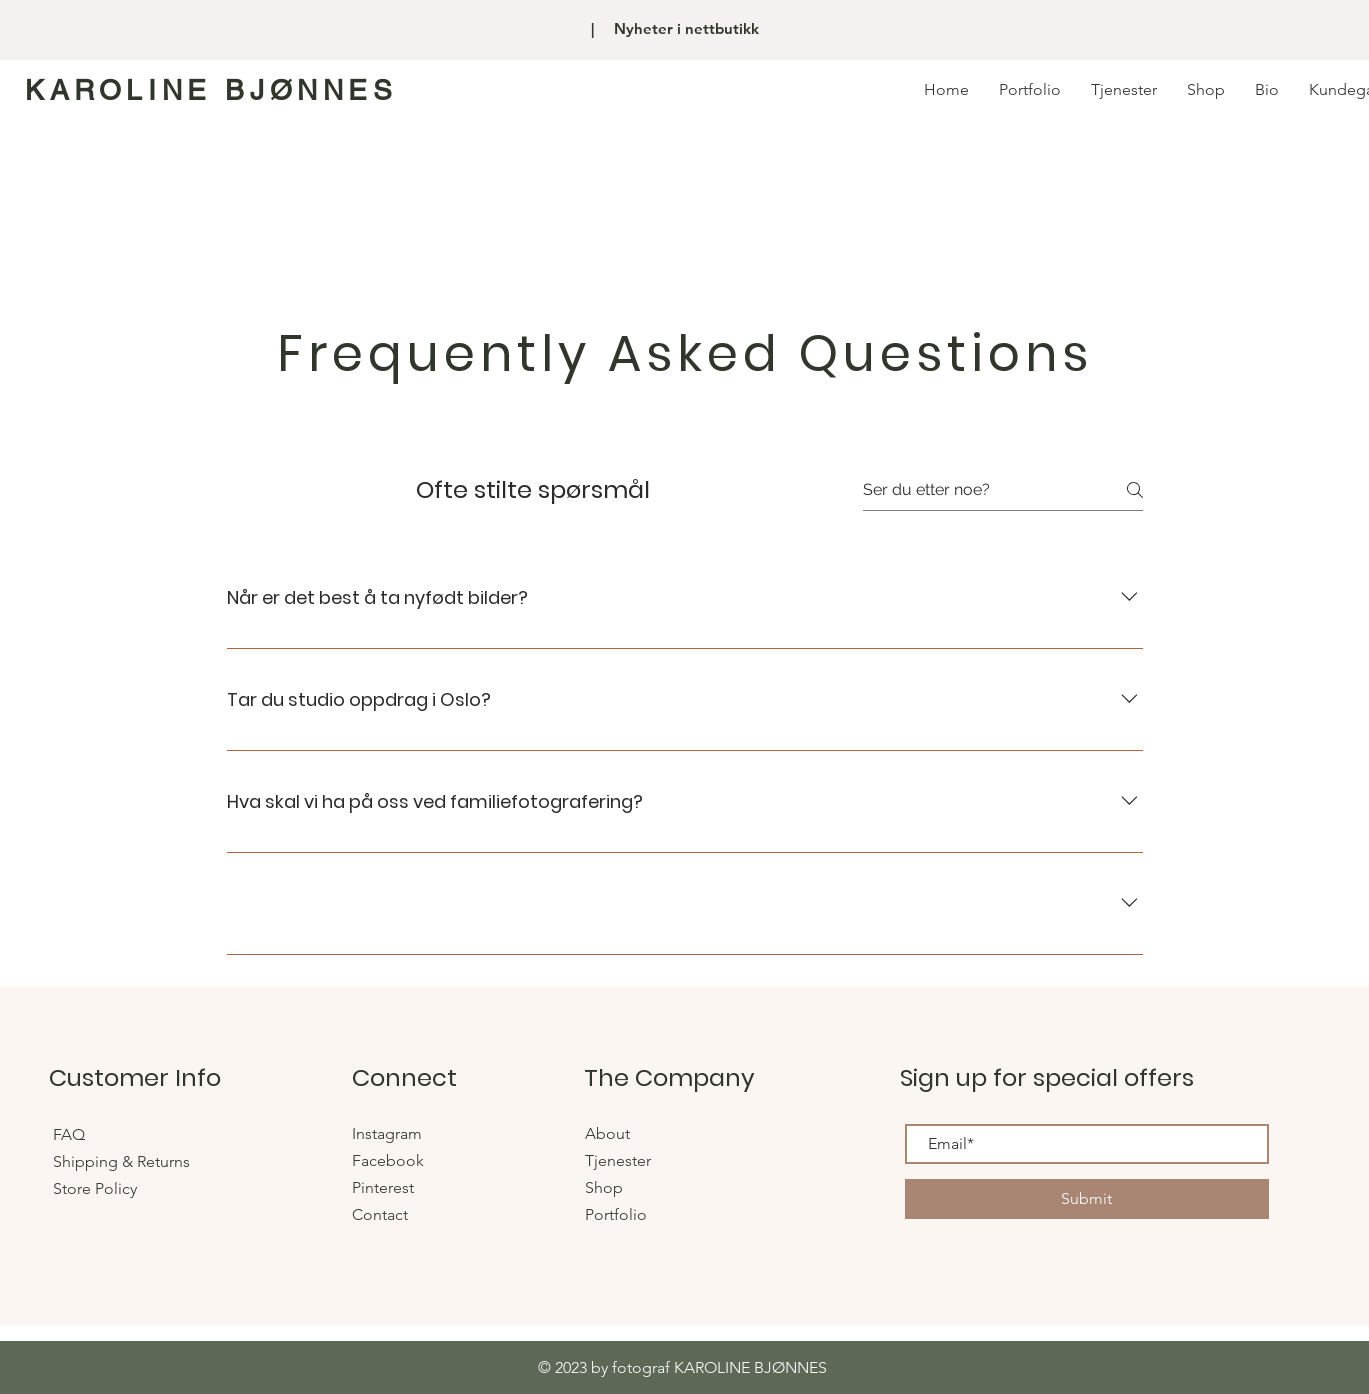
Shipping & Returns (123, 1161)
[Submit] (1087, 1199)
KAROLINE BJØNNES (211, 90)
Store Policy (95, 1188)
